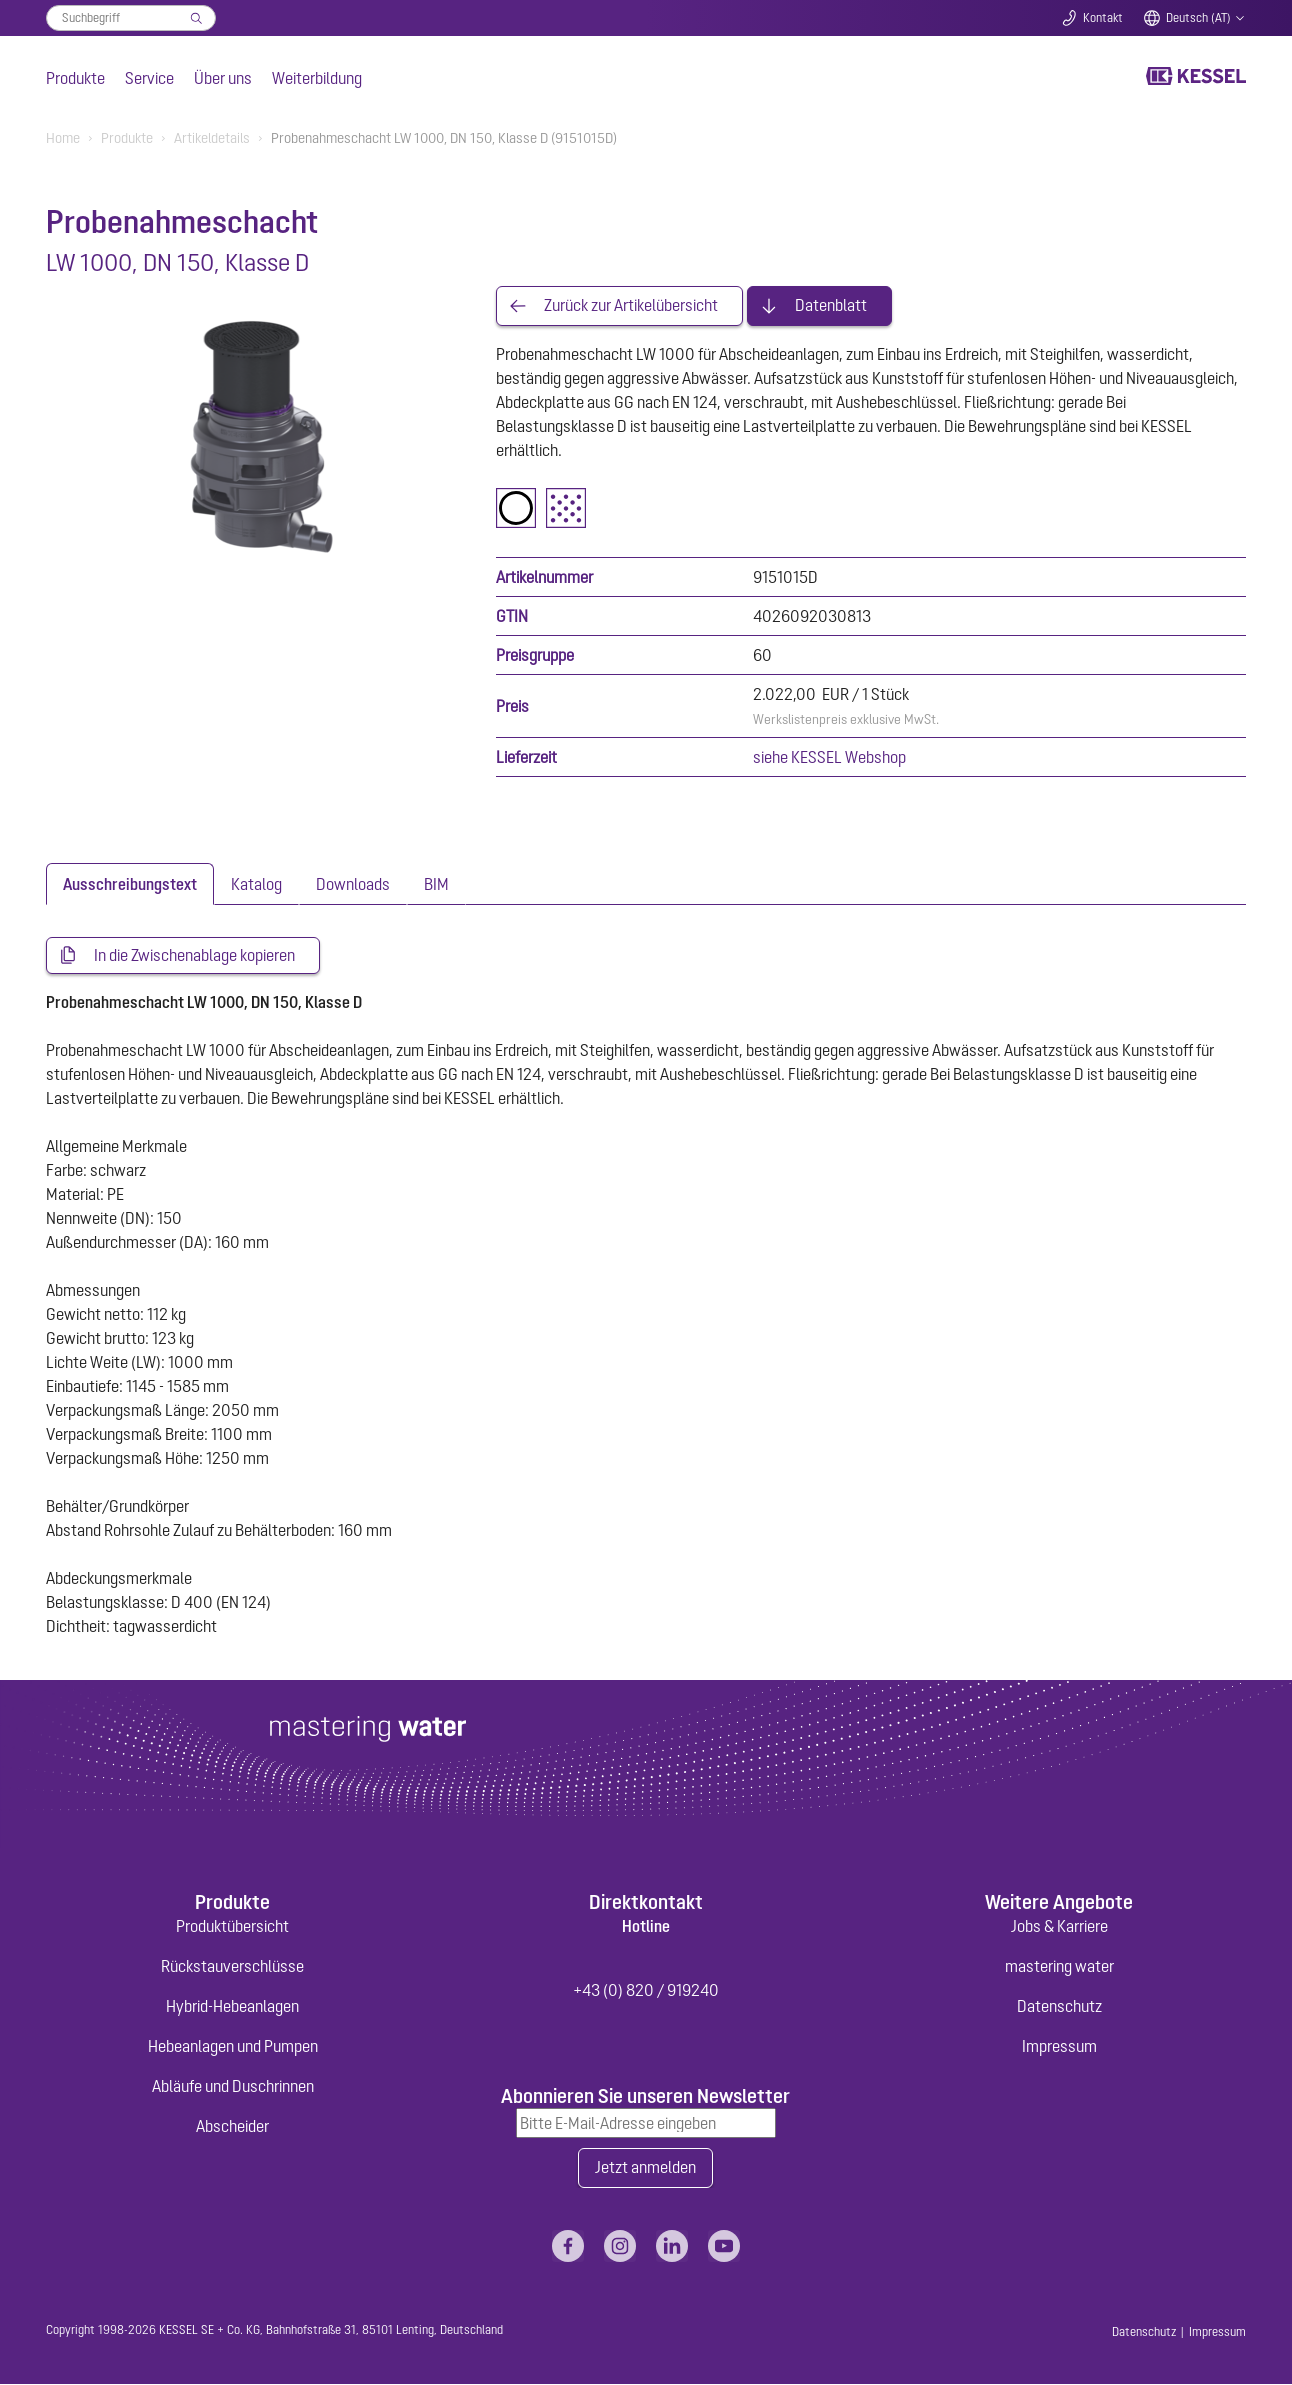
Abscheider (232, 2127)
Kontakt (1103, 18)
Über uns (223, 78)
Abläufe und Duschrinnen (233, 2087)
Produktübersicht (232, 1927)
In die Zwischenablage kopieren (194, 956)
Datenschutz (1059, 2007)
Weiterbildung (317, 78)
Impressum (1059, 2047)
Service (149, 78)
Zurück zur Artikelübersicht (631, 306)
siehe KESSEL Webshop (829, 757)
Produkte (75, 78)
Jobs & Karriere (1059, 1927)
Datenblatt (831, 306)
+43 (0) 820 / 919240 (646, 1991)
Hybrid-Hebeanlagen (232, 2007)
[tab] (130, 884)
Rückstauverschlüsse (232, 1967)
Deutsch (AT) (1198, 18)
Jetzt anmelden (645, 2169)
